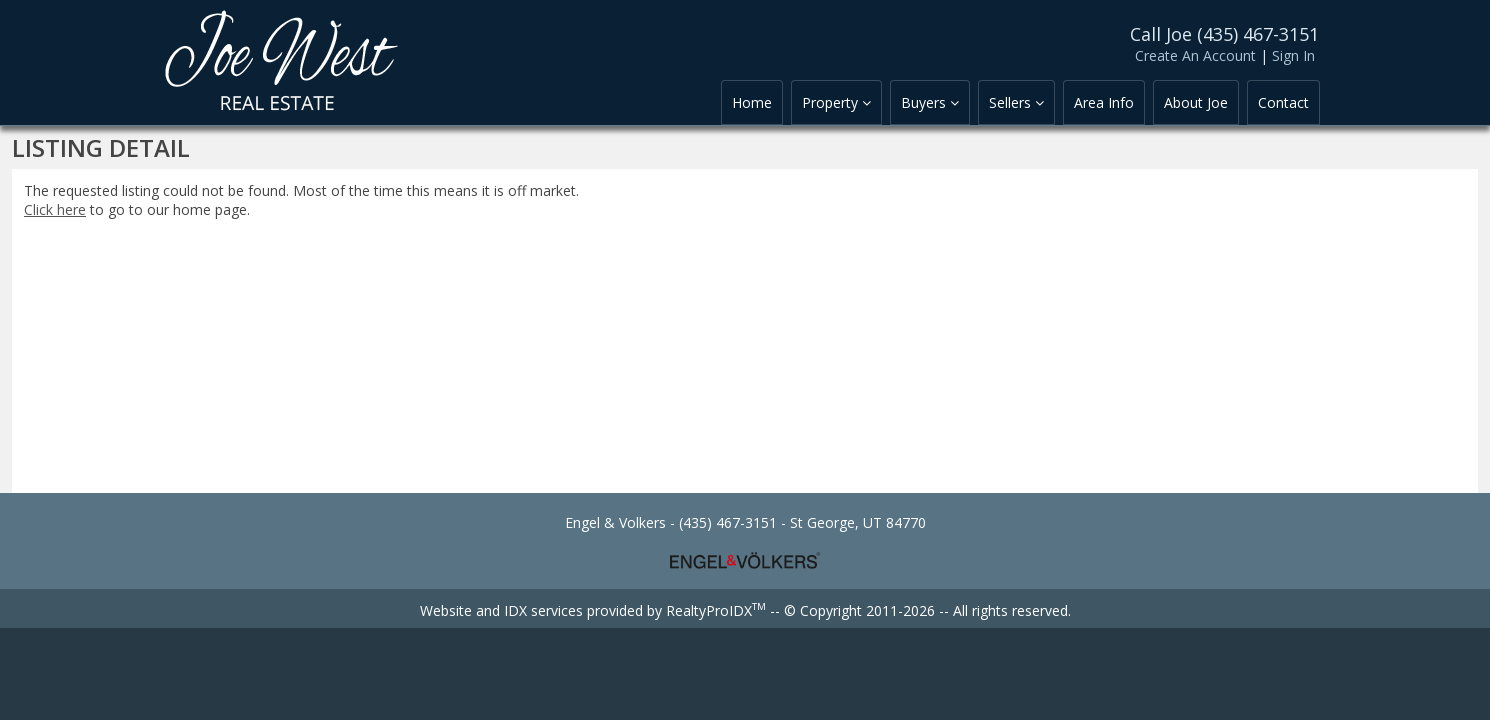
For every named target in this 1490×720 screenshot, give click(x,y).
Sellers (1016, 102)
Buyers (930, 102)
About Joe (1196, 102)
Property (836, 102)
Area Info (1104, 102)
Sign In (1293, 55)
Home (752, 102)
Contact (1283, 102)
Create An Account (1195, 55)
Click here (55, 209)
